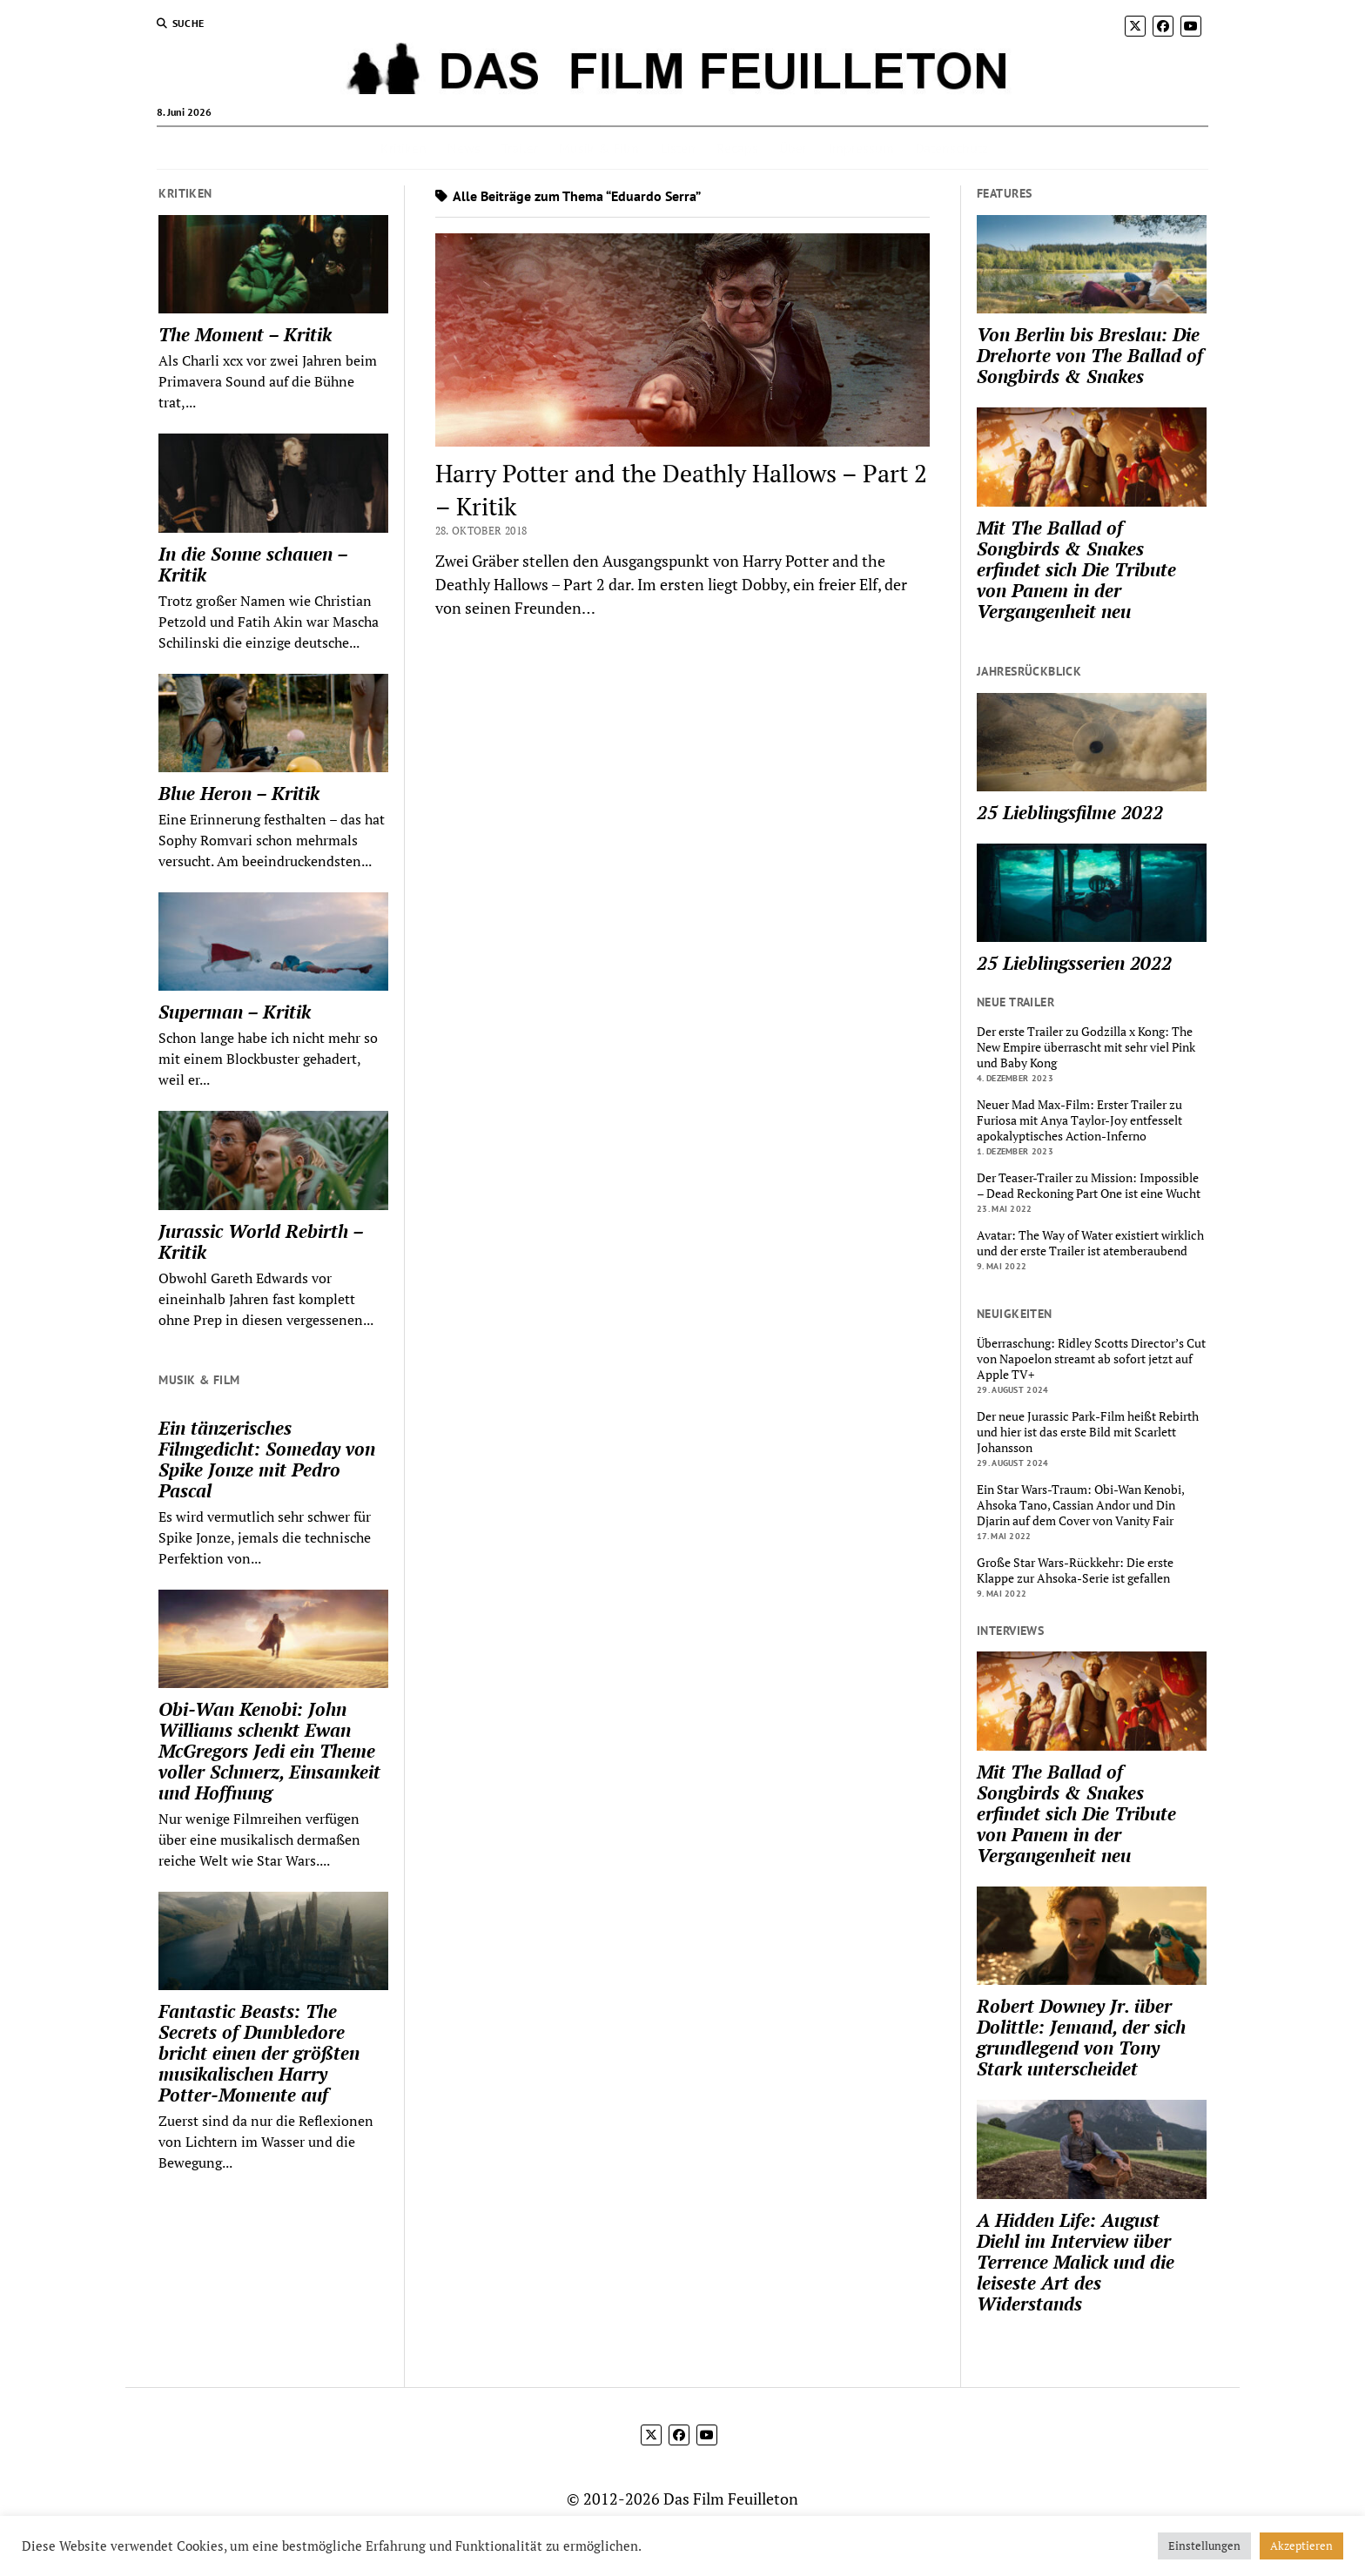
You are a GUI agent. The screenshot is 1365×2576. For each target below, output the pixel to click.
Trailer (519, 148)
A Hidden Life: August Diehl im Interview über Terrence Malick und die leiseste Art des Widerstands (1075, 2261)
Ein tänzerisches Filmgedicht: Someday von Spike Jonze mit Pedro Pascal (266, 1459)
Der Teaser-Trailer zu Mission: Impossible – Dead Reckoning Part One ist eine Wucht (1088, 1185)
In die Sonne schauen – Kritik (252, 564)
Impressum (861, 148)
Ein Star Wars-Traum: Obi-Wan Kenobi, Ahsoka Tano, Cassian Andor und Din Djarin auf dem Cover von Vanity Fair (1080, 1505)
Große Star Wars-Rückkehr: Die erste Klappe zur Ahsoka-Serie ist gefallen (1075, 1570)
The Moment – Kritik (245, 334)
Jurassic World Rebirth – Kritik (260, 1241)
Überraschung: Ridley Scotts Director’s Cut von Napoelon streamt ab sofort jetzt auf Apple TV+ (1091, 1358)
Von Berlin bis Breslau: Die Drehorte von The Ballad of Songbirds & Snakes (1090, 355)
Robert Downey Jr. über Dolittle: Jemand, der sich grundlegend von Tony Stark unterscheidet (1081, 2037)
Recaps (737, 148)
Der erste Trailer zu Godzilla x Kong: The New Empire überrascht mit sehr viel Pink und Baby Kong (1086, 1047)
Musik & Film (599, 148)
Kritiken (403, 148)
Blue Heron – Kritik (238, 793)
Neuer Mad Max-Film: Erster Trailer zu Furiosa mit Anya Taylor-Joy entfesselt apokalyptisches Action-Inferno (1079, 1120)
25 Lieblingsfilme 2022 (1070, 812)
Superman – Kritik (234, 1011)
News (464, 148)
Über (793, 148)
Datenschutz (951, 148)
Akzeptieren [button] (1301, 2545)
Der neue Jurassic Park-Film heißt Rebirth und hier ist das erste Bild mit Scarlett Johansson (1088, 1432)
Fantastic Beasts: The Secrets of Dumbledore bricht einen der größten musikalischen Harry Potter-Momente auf (259, 2053)
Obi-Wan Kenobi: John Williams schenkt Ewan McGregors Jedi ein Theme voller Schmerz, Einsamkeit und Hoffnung (269, 1750)
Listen (678, 148)
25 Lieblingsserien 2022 (1074, 962)
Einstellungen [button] (1204, 2545)
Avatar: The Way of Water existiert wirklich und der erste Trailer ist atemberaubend (1090, 1243)
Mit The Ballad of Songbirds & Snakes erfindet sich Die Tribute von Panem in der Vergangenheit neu (1076, 569)
